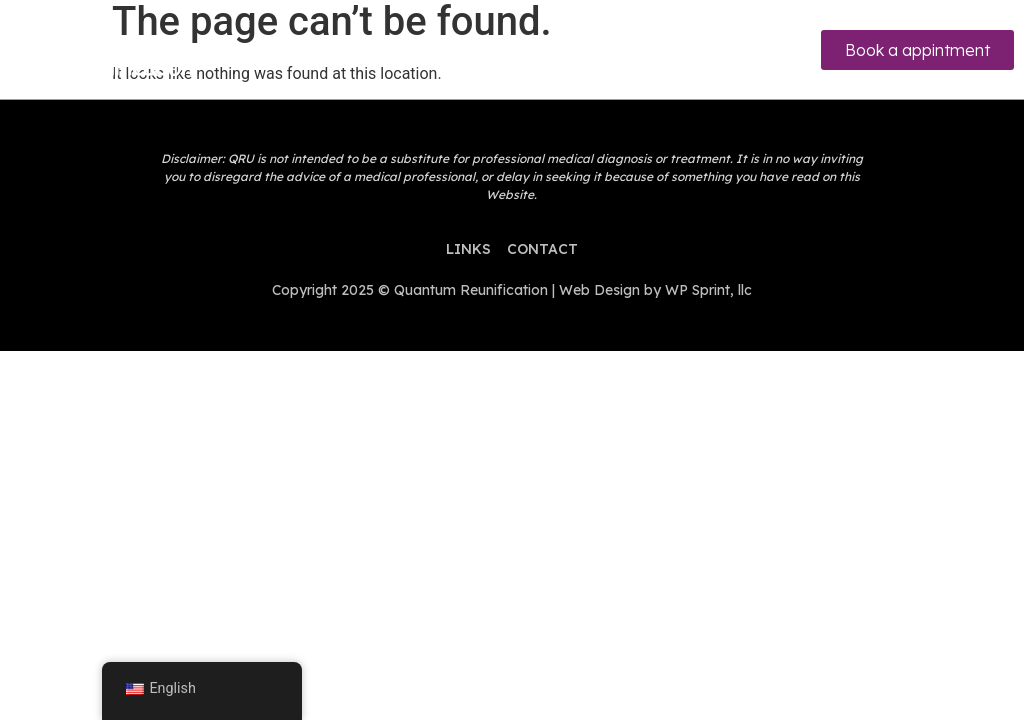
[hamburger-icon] (507, 49)
